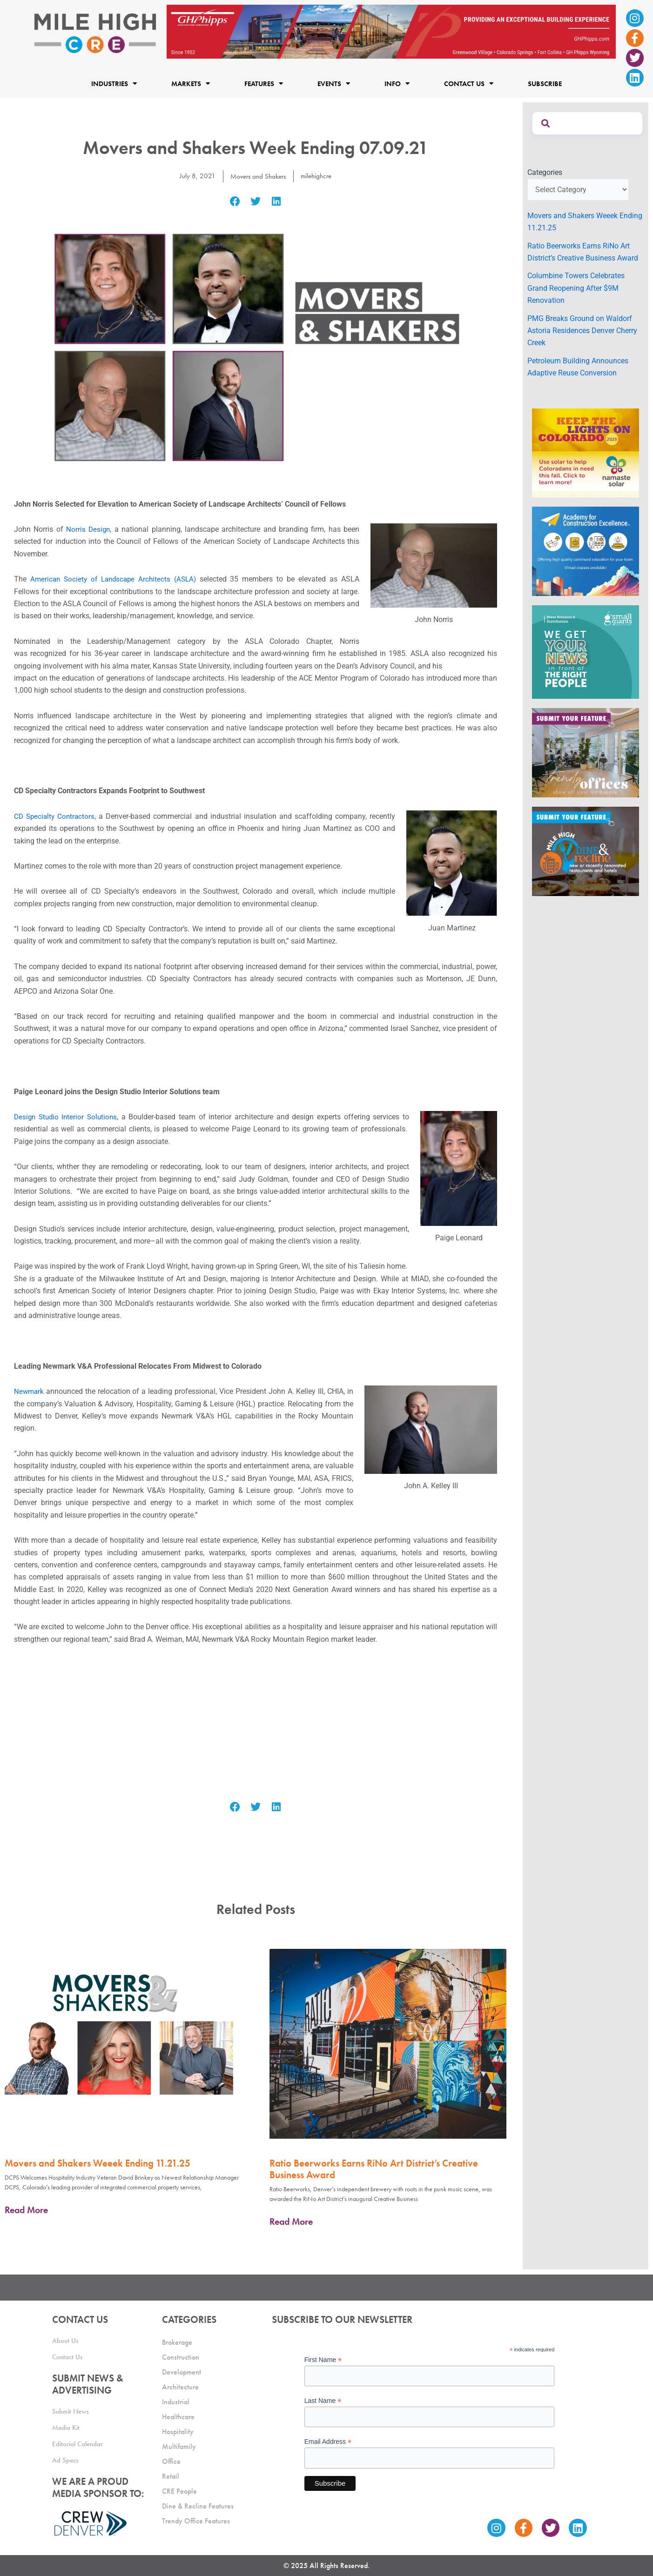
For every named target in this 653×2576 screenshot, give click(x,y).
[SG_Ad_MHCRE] (585, 651)
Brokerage (177, 2342)
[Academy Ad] (585, 550)
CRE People (179, 2491)
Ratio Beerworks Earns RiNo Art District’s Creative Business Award (373, 2169)
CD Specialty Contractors (55, 816)
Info (397, 83)
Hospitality (178, 2431)
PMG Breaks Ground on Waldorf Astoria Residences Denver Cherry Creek (582, 331)
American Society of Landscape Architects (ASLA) (115, 579)
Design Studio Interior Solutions (67, 1116)
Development (181, 2372)
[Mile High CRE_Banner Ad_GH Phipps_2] (391, 31)
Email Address (328, 2441)
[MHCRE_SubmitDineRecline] (585, 850)
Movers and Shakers (257, 176)
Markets (190, 83)
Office (171, 2461)
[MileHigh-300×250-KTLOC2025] (585, 452)
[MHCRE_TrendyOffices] (585, 752)
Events (333, 83)
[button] (234, 201)
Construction (180, 2357)
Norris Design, (89, 529)
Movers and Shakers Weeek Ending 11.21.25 (97, 2163)
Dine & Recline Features (198, 2506)
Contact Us (468, 83)
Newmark (29, 1391)
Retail (170, 2476)
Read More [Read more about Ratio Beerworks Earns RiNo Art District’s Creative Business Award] (291, 2221)
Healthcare (178, 2417)
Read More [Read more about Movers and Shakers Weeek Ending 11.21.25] (26, 2210)
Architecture (180, 2387)
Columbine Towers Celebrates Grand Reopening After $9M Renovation (576, 288)
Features (263, 83)
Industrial (175, 2402)
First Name (323, 2359)
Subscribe (545, 83)
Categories (544, 172)
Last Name (323, 2400)
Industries (114, 83)
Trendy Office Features (196, 2521)
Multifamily (179, 2446)
